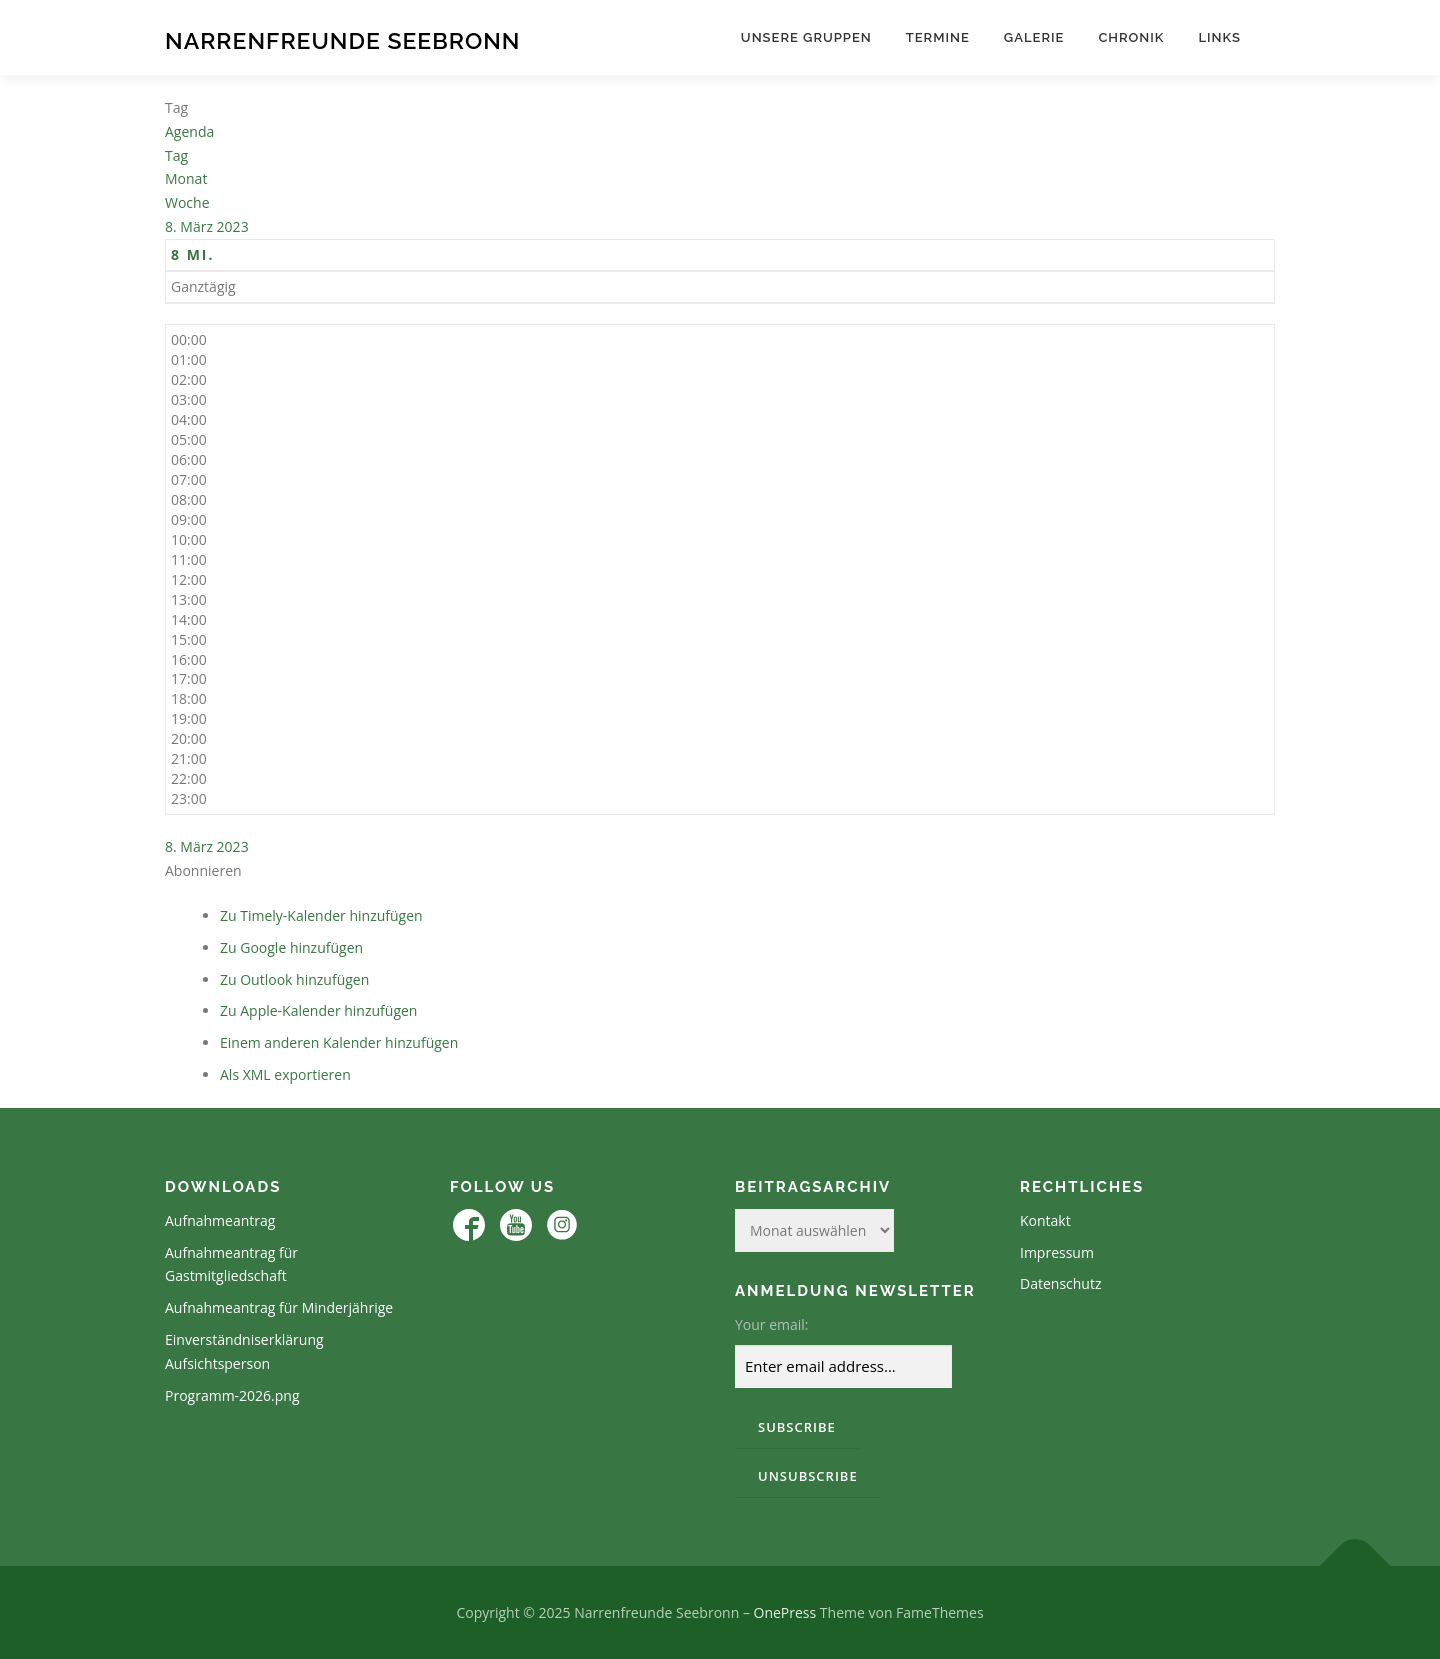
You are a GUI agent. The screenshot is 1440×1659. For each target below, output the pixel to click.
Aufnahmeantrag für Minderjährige (279, 1307)
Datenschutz (1060, 1283)
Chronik (1131, 37)
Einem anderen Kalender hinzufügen (339, 1042)
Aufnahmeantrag (220, 1220)
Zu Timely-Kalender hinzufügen (321, 915)
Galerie (1034, 37)
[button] (203, 870)
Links (1219, 37)
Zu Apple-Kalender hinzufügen (318, 1010)
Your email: (772, 1324)
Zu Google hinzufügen (291, 947)
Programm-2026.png (232, 1395)
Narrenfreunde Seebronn (342, 40)
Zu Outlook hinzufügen (294, 979)
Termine (938, 37)
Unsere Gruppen (806, 37)
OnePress (785, 1612)
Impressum (1057, 1252)
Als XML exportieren (285, 1074)
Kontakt (1045, 1220)
